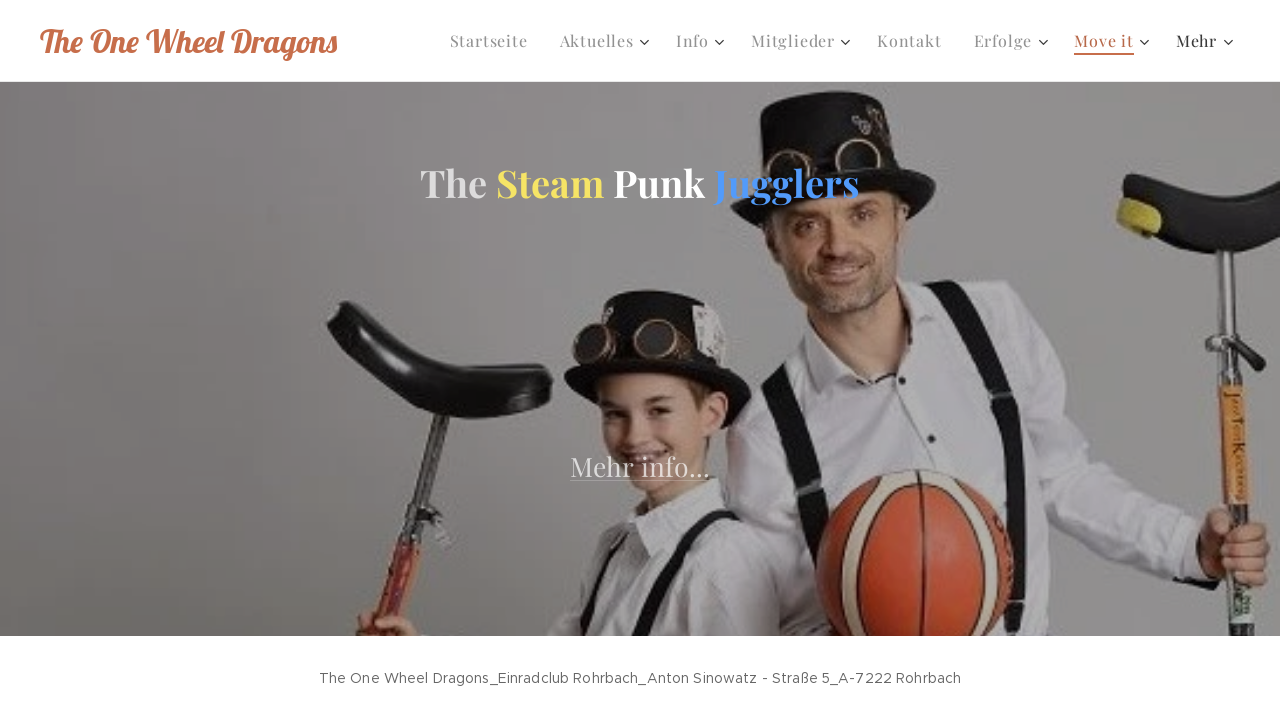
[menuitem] (494, 41)
